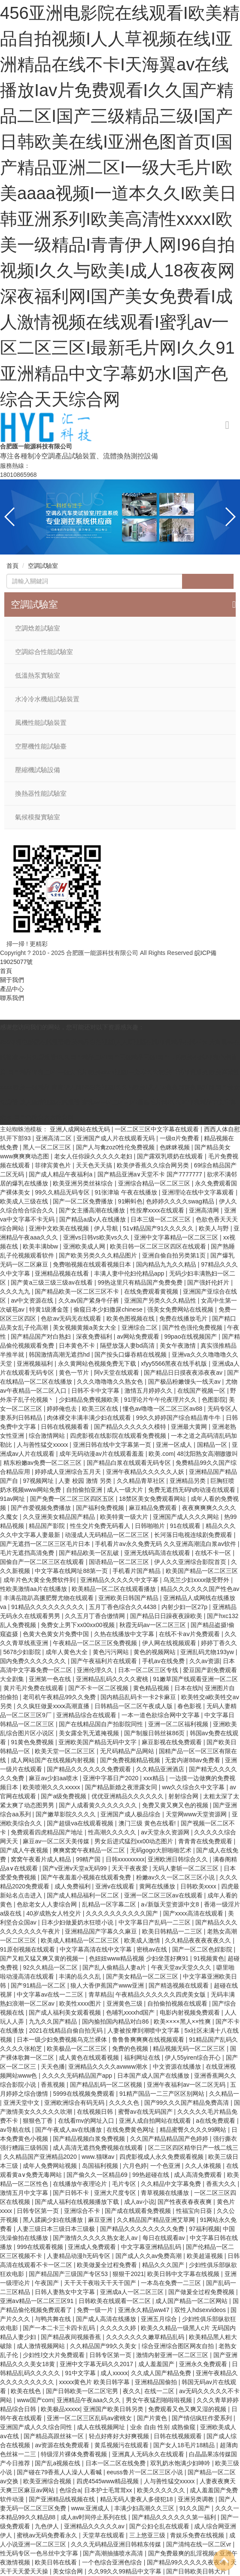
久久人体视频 (204, 2165)
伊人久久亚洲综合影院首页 (191, 1561)
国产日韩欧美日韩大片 (197, 2571)
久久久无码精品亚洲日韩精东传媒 (117, 2544)
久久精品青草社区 (142, 1480)
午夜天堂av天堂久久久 (182, 1967)
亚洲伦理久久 (96, 1670)
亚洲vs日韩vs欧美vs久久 (97, 1237)
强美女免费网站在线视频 (181, 1309)
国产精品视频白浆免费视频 (90, 2138)
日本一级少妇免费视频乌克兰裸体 (63, 2039)
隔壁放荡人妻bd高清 (128, 1345)
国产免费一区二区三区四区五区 (73, 1498)
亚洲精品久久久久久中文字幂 (120, 1579)
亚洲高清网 (205, 1210)
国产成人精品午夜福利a (61, 1174)
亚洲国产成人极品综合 (131, 1814)
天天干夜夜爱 (130, 1868)
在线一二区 (160, 2391)
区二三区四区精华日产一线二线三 (193, 2147)
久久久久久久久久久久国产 (123, 1913)
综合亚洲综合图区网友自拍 (179, 2346)
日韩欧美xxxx (199, 1886)
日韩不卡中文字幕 (96, 1390)
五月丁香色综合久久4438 (123, 1606)
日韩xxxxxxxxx (125, 1859)
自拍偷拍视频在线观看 (178, 2003)
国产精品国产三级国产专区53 (69, 2273)
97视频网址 (39, 1480)
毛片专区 (125, 2183)
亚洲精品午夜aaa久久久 (89, 2400)
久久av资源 (204, 1661)
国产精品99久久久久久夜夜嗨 (187, 2562)
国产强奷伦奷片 (209, 1282)
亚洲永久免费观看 (204, 2364)
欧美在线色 (27, 2391)
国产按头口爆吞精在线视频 (131, 1354)
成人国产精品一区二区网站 (192, 2300)
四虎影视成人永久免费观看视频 (162, 2156)
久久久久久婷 (119, 2327)
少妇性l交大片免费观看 (54, 2355)
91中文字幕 (81, 2373)
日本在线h (188, 1688)
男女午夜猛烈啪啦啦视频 (160, 2400)
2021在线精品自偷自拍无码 (66, 2030)
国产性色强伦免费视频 (193, 1327)
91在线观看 (186, 1525)
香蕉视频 (54, 2084)
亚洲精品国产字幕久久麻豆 (102, 1931)
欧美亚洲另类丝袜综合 (84, 1183)
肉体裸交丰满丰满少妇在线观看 (90, 1417)
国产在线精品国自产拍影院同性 (102, 1724)
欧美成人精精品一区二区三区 (81, 1940)
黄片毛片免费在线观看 (34, 1688)
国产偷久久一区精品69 (98, 2174)
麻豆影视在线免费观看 (173, 1742)
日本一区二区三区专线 (149, 1670)
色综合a (70, 2490)
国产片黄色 (153, 2418)
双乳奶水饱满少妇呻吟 (181, 2463)
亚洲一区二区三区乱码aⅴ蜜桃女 (90, 2418)
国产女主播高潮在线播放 (93, 1210)
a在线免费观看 (216, 2120)
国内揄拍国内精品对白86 (116, 2021)
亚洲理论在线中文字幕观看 (199, 1192)
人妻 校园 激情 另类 (85, 1480)
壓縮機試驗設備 (37, 770)
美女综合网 (69, 2571)
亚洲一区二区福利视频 (179, 1724)
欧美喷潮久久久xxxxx (52, 1787)
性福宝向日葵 (195, 2210)
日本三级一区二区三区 (161, 1219)
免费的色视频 (131, 2048)
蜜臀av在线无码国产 (146, 2111)
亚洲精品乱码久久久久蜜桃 (113, 1679)
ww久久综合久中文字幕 (194, 1787)
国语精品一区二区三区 (120, 1561)
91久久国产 (195, 2508)
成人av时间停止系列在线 (95, 2517)
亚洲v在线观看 (115, 1886)
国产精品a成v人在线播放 (93, 1219)
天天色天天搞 (95, 1165)
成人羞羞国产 (157, 2364)
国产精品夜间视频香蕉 (72, 2337)
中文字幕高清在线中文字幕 (97, 1949)
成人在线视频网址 (102, 2427)
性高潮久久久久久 (113, 1832)
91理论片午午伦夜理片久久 (161, 1399)
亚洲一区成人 (175, 1444)
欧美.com (161, 1453)
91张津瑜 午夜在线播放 (126, 1192)
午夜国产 (48, 2282)
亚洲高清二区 (54, 1138)
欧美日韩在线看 (57, 2562)
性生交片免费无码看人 (101, 1525)
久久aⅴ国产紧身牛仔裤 (89, 1300)
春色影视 (190, 1706)
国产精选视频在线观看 (179, 1985)
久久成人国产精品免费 (162, 2373)
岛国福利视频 (101, 2165)
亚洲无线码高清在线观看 (158, 1552)
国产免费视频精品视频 (131, 1760)
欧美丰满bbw (41, 1246)
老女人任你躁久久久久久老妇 (94, 1156)
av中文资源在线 (33, 1300)
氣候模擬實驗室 (37, 817)
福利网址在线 (143, 2057)
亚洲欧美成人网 (85, 1246)
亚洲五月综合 (160, 2318)
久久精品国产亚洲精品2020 (41, 2156)
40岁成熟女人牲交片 (54, 1913)
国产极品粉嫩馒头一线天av (185, 1381)
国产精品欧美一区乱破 (90, 1552)
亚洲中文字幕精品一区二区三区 (177, 1237)
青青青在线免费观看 (206, 1841)
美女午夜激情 (178, 1345)
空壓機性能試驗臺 (41, 746)
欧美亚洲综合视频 (48, 2481)
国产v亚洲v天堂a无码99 (75, 1868)
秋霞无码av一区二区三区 (153, 1624)
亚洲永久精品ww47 (144, 2309)
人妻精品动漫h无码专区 (79, 2255)
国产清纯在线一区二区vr (199, 2544)
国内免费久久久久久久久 (34, 1661)
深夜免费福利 (95, 1336)
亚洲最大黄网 (190, 1426)
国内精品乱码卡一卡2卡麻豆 (139, 1697)
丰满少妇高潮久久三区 (145, 2508)
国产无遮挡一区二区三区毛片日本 (46, 1543)
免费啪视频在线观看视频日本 (93, 1264)
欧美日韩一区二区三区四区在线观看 (159, 1246)
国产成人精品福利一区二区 (84, 1895)
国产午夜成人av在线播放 (69, 2129)
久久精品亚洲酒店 (161, 1769)
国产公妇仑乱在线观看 (160, 2526)
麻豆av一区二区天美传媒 (57, 1841)
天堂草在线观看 (104, 2535)
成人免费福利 (73, 1886)
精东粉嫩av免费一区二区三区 (43, 1462)
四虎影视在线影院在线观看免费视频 (119, 1435)
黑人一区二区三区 (48, 1147)
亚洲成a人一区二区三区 (132, 2291)
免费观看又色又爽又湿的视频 (188, 2409)
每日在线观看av (165, 2237)
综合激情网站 (48, 1435)
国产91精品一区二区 (39, 1985)
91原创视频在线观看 (28, 1949)
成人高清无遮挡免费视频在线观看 (99, 2147)
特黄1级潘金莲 (49, 1309)
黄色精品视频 (152, 1688)
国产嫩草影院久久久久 (66, 1814)
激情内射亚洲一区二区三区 (173, 2355)
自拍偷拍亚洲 (85, 1489)
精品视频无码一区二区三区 (190, 2048)
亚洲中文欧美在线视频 (60, 1228)
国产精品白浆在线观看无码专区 (130, 1462)
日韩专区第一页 (39, 2210)
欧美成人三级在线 (25, 1201)
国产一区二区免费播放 (84, 1201)
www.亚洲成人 (91, 2508)
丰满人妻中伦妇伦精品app (130, 1273)
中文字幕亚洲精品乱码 (152, 2246)
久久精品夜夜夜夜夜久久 (199, 1940)
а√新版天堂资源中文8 (171, 1904)
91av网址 (13, 1498)
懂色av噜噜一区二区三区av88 (163, 1408)
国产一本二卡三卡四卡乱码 (60, 2327)
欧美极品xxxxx (60, 2409)
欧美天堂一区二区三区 (66, 1751)
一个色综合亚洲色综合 (113, 2562)
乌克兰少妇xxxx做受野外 (197, 1579)
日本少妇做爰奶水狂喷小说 (78, 1922)
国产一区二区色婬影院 (203, 1949)
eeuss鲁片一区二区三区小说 (145, 2472)
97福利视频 (204, 2228)
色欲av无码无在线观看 (72, 1318)
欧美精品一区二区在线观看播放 (115, 1588)
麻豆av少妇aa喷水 (54, 1778)
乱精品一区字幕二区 (110, 1904)
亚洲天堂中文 (22, 2102)
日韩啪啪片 (151, 1525)
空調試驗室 (43, 565)
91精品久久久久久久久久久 (48, 1606)
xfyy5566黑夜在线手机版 (175, 1363)
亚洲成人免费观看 (93, 2246)
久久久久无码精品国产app (78, 2075)
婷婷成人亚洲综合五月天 (69, 1471)
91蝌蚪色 (130, 1201)
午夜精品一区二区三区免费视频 (96, 1643)
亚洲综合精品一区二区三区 (155, 1183)
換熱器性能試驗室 (41, 793)
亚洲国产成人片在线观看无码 (116, 1138)
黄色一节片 (75, 1372)
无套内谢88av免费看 (193, 1760)
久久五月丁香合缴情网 (96, 1615)
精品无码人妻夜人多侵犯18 (137, 2499)
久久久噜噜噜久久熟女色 (111, 1381)
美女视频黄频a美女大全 (85, 1327)
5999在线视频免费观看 (84, 2093)
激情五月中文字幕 (25, 2192)
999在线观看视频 (40, 2246)
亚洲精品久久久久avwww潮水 (108, 2066)
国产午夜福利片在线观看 (105, 1661)
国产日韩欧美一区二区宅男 (83, 2391)
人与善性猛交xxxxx (43, 1444)
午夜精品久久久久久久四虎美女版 (161, 1994)
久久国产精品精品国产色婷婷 (170, 2138)
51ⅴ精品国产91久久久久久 (159, 1228)
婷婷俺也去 (63, 1408)
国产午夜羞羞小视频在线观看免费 (87, 1877)
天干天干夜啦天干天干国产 (101, 2282)
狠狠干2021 (128, 2273)
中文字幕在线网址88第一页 (72, 1570)
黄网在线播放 (158, 1886)
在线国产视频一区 (202, 1390)
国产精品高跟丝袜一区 (54, 2436)
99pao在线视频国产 (191, 1336)
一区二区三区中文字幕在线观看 (158, 1129)
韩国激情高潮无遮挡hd (60, 1354)
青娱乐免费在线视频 (198, 2535)
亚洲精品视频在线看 (63, 1273)
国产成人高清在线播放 (107, 2318)
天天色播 (53, 2066)
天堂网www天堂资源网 (197, 1814)
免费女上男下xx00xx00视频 (78, 1624)
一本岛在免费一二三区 (172, 2282)
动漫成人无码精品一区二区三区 (108, 1534)
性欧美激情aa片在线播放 (34, 1588)
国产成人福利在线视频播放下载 (78, 2201)
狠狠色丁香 (39, 2120)
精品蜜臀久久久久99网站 (194, 2129)
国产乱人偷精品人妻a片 (115, 1967)
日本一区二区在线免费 (116, 2463)
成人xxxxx (114, 2373)
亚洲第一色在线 (51, 1679)
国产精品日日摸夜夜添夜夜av (184, 1372)
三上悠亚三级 (148, 2535)
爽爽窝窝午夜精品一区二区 (90, 1850)
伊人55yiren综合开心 (193, 2057)
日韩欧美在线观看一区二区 (115, 2300)
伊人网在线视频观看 (170, 1643)
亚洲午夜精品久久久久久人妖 (146, 1471)
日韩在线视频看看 (66, 1426)
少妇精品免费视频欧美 (90, 1399)
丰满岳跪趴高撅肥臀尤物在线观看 (49, 1597)
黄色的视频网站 (155, 1652)
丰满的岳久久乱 (81, 1976)
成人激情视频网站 (42, 2346)
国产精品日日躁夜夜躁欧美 (167, 1615)
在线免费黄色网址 (131, 2129)
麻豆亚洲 (101, 2219)
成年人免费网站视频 (51, 2165)
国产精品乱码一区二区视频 (107, 2084)
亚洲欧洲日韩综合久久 (179, 1859)
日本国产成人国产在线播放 (154, 2075)
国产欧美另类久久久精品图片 (99, 1255)
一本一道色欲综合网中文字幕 (161, 1715)
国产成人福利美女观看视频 (66, 2012)
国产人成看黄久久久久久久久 (99, 1805)
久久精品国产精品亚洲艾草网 (157, 2219)
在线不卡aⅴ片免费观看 (190, 1633)
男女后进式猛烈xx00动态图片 (134, 1841)
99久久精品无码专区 (63, 1192)
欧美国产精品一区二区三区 (202, 1570)
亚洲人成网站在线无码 (81, 1129)
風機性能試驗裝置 (41, 722)
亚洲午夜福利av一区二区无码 (187, 2084)
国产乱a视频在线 (58, 2463)
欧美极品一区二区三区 (78, 2048)
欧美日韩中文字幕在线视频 (184, 2273)
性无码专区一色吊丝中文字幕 (40, 2553)
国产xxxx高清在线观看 (194, 1913)
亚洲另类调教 (197, 2499)
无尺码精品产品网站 (128, 1751)
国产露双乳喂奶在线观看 (171, 1156)
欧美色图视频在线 (131, 1318)
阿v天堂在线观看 (117, 1372)
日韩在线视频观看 (179, 2436)
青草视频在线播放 (166, 2192)
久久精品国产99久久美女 (104, 2346)
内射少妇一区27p (185, 1606)
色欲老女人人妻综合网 (48, 1904)
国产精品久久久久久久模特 (131, 1426)
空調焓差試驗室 (37, 628)
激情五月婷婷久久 (149, 1390)
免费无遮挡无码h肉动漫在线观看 (192, 1489)
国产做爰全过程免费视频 (202, 2291)
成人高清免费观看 (199, 2174)
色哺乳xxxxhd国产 (131, 2012)
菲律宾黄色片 (54, 1165)
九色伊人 (48, 2526)
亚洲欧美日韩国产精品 (129, 1597)
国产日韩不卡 (72, 2192)
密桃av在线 (153, 1949)
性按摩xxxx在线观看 (158, 1210)
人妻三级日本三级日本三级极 (57, 2228)
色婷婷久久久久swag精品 (181, 1201)
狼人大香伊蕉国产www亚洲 (107, 1985)
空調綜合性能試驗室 (44, 652)
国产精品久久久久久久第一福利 (175, 2517)
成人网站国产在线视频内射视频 (54, 1760)
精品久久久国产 (164, 2264)
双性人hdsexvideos (201, 2309)
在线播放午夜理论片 (81, 2183)
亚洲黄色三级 (125, 2003)
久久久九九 (16, 1291)
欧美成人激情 (143, 1940)
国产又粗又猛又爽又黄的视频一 (43, 1958)
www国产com (35, 2400)
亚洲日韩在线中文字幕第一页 (113, 1444)
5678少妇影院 (23, 1652)
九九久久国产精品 (54, 2021)
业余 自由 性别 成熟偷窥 (163, 2427)
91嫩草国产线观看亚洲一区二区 (195, 1679)
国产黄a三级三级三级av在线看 (52, 1282)
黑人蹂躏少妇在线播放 (54, 2219)
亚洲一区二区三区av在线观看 (164, 1895)
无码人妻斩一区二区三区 (186, 1868)
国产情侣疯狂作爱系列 (203, 2418)
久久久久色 (125, 2102)
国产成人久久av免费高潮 (149, 2255)
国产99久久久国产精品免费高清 (187, 2102)
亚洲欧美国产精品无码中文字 (98, 1742)
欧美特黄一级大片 (125, 1516)
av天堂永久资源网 (166, 1832)
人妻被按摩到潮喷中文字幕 (144, 2030)
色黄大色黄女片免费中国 (57, 1633)
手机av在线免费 (164, 1661)
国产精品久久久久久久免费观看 (90, 1769)
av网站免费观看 (139, 1336)
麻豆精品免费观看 (154, 1507)
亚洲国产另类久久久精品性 (161, 1300)
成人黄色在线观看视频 (90, 2057)
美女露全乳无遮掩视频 (90, 1733)
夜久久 (132, 2391)
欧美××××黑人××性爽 (183, 2021)
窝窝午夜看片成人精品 (42, 1859)
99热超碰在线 (151, 2174)
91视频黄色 (209, 1958)
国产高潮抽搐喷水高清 (114, 2553)
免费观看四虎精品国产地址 (48, 1832)
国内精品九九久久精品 (167, 1264)
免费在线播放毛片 (184, 1318)
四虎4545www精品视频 (108, 2481)
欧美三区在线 (101, 1408)
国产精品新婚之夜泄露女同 (122, 1787)
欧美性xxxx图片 (81, 2003)
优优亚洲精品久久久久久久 (128, 1796)
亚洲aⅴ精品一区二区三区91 (37, 2300)
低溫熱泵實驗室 (37, 675)
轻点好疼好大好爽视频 (120, 2436)
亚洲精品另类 (188, 1480)
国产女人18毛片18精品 (184, 2445)
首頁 (12, 565)
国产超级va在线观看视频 (81, 1823)
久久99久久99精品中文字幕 (125, 2571)
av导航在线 (16, 2129)
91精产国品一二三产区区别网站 (162, 2093)
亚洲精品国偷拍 (157, 2382)
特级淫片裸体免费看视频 (75, 2454)
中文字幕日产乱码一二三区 (155, 1922)
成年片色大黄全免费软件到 (40, 1579)
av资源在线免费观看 (63, 2445)
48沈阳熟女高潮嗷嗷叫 (207, 1453)
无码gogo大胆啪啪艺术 (161, 1850)
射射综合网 (184, 1796)
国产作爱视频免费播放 (42, 1507)
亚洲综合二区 (140, 1327)
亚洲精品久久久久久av (95, 2526)
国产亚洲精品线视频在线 (63, 2499)
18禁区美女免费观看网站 (153, 1498)
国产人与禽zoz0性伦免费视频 (116, 1147)
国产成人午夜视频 (25, 1850)
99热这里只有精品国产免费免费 (140, 1282)
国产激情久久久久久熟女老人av (96, 2237)
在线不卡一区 (214, 1552)
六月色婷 (135, 2165)
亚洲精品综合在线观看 (87, 1715)
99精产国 (89, 1859)
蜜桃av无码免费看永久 (48, 2535)
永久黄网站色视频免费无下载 (98, 1363)
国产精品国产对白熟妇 (42, 1336)
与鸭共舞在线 (54, 2318)
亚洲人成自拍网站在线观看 (156, 2120)
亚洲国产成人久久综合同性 (37, 2427)
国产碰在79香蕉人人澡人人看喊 (60, 2472)
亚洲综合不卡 (83, 2210)
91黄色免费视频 (33, 1742)
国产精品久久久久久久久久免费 (143, 2228)
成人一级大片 (126, 1489)
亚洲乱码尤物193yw (207, 1652)
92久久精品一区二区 (51, 1967)
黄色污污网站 (112, 1652)
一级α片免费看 (180, 1138)
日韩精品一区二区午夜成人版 (134, 1706)
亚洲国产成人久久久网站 (187, 1516)
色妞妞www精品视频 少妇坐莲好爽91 (139, 1958)
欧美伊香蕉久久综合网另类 (154, 1165)
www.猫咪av (99, 2156)
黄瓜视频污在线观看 (122, 2445)
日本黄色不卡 (78, 1345)
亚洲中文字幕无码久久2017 (97, 2364)
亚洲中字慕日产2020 (111, 1778)
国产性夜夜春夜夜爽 (185, 2201)
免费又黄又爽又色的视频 (176, 1805)
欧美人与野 (215, 1228)
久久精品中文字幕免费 (172, 2183)
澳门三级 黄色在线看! (148, 1823)
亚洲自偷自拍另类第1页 (174, 1255)
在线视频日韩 (96, 2111)
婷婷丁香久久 (219, 1643)
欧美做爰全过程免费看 (108, 2264)
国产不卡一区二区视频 (99, 1688)
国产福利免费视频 (101, 1507)
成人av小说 (139, 2201)
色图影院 (214, 1399)
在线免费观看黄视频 (152, 1291)
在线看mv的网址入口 (87, 2120)
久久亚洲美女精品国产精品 (60, 1516)
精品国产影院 (48, 1525)
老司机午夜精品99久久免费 (60, 1697)
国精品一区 (213, 1444)
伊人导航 (107, 1228)
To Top (224, 2560)
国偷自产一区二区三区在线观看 (43, 1561)
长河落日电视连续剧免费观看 (194, 1534)
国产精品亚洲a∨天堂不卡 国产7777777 (150, 1174)
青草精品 (100, 1994)
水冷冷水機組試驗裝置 (47, 699)
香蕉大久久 (222, 2183)
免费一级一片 (96, 2309)
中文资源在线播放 (178, 2066)
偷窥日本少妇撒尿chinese (108, 1309)
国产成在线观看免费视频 (139, 2210)
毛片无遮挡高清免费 (28, 1552)
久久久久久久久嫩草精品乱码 (146, 2337)
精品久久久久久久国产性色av (200, 1588)
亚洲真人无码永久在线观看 (149, 2454)
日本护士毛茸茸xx (109, 2490)
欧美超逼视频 (206, 2255)
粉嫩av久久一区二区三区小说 (176, 1877)
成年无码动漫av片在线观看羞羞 (102, 1453)
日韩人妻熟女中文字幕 (66, 2291)
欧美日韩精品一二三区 (173, 1931)
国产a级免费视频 (64, 1796)
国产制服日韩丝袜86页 (155, 1733)
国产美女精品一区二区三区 (143, 1976)
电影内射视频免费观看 (191, 2012)
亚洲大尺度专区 (116, 2192)
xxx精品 (154, 1778)
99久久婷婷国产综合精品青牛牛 (179, 1417)
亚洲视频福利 (36, 1363)
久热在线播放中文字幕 (125, 1633)
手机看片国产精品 (137, 1570)
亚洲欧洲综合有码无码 (75, 2102)
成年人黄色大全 (67, 1652)
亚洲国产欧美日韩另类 (114, 2409)
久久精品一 (224, 2093)
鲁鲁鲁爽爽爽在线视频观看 (149, 2039)
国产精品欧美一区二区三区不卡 (78, 1291)
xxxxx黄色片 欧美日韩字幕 (95, 2382)
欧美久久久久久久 (162, 2490)
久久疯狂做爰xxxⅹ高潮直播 (54, 1706)
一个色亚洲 (166, 2165)
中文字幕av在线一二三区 (51, 1994)
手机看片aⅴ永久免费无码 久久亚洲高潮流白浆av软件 (166, 1543)
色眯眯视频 (175, 1147)
